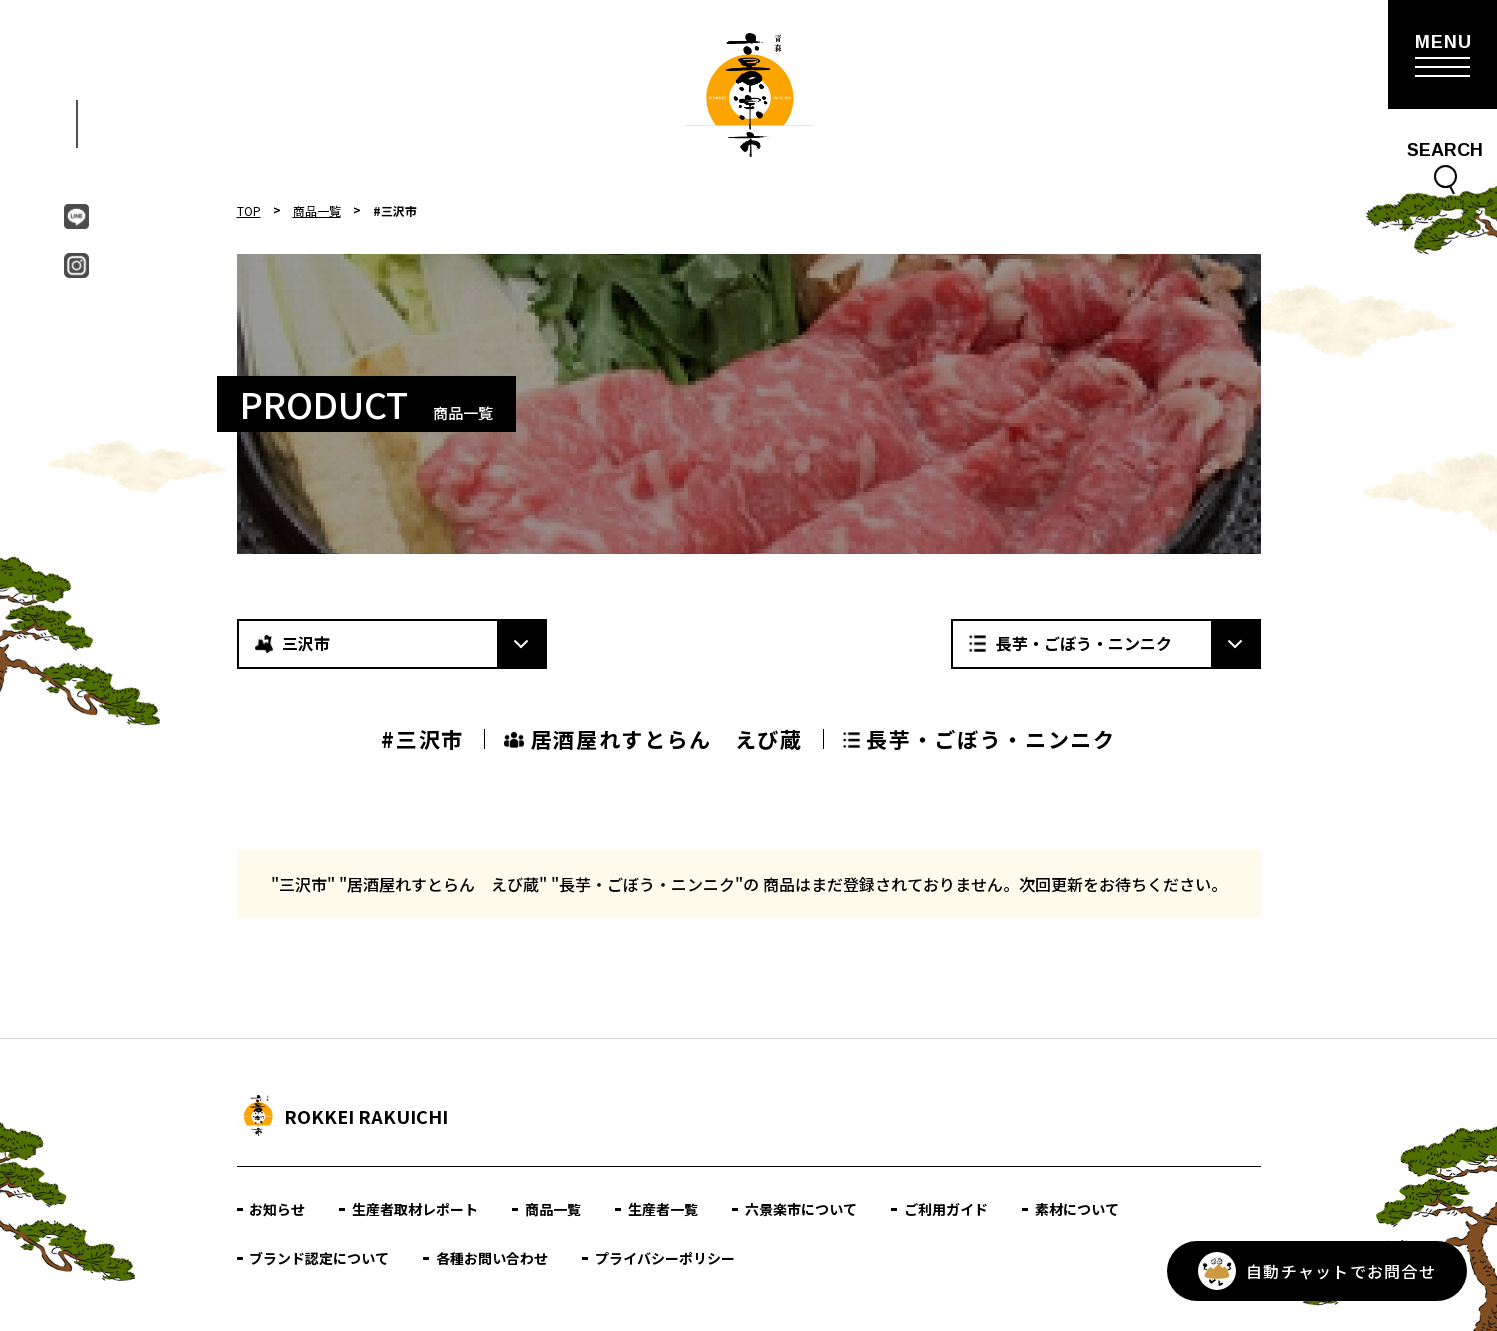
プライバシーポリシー (666, 1258)
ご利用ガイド (947, 1209)
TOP (249, 210)
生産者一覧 (664, 1209)
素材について (1078, 1209)
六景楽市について (802, 1209)
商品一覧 (317, 210)
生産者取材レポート (416, 1209)
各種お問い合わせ (493, 1258)
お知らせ (278, 1209)
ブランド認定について (320, 1258)
